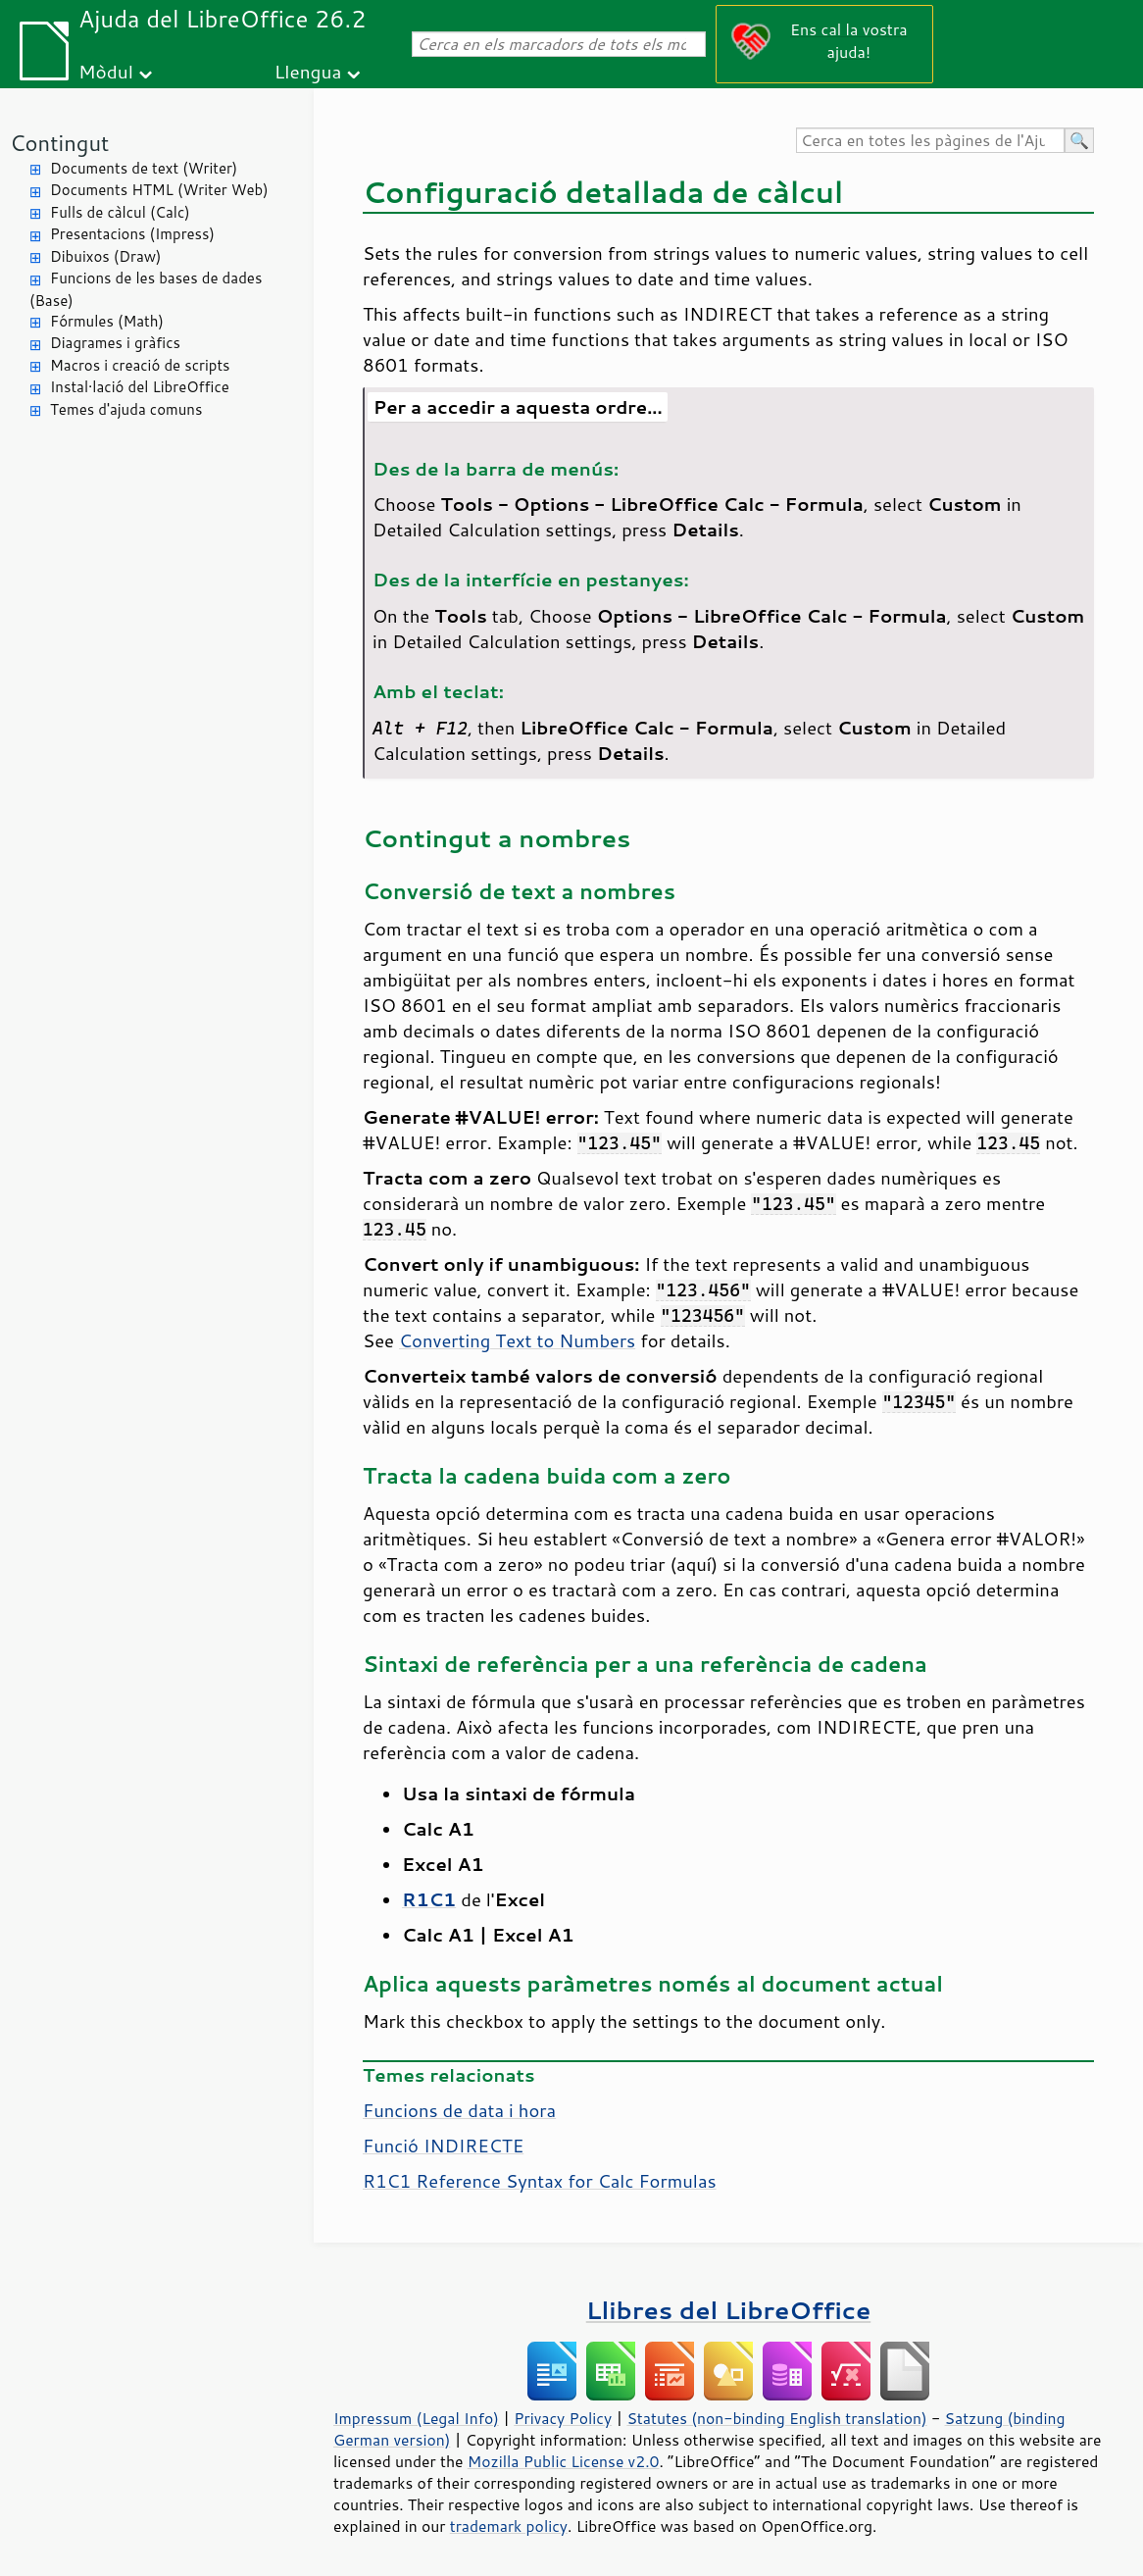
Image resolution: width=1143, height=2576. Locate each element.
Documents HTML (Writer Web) (159, 189)
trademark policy (509, 2526)
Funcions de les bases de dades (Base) (145, 289)
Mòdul (105, 71)
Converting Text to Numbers (517, 1340)
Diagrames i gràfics (115, 342)
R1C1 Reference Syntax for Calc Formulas (540, 2181)
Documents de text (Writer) (143, 168)
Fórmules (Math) (107, 321)
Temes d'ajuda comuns (126, 409)
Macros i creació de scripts (140, 365)
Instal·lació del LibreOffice (139, 387)
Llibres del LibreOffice (728, 2310)
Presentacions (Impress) (132, 234)
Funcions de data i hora (459, 2110)
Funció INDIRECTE (443, 2145)
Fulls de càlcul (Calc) (120, 212)
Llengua (308, 71)
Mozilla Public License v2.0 (564, 2461)
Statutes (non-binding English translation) (776, 2418)
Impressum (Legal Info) (416, 2418)
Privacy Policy (563, 2418)
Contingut (59, 142)
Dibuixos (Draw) (105, 256)
